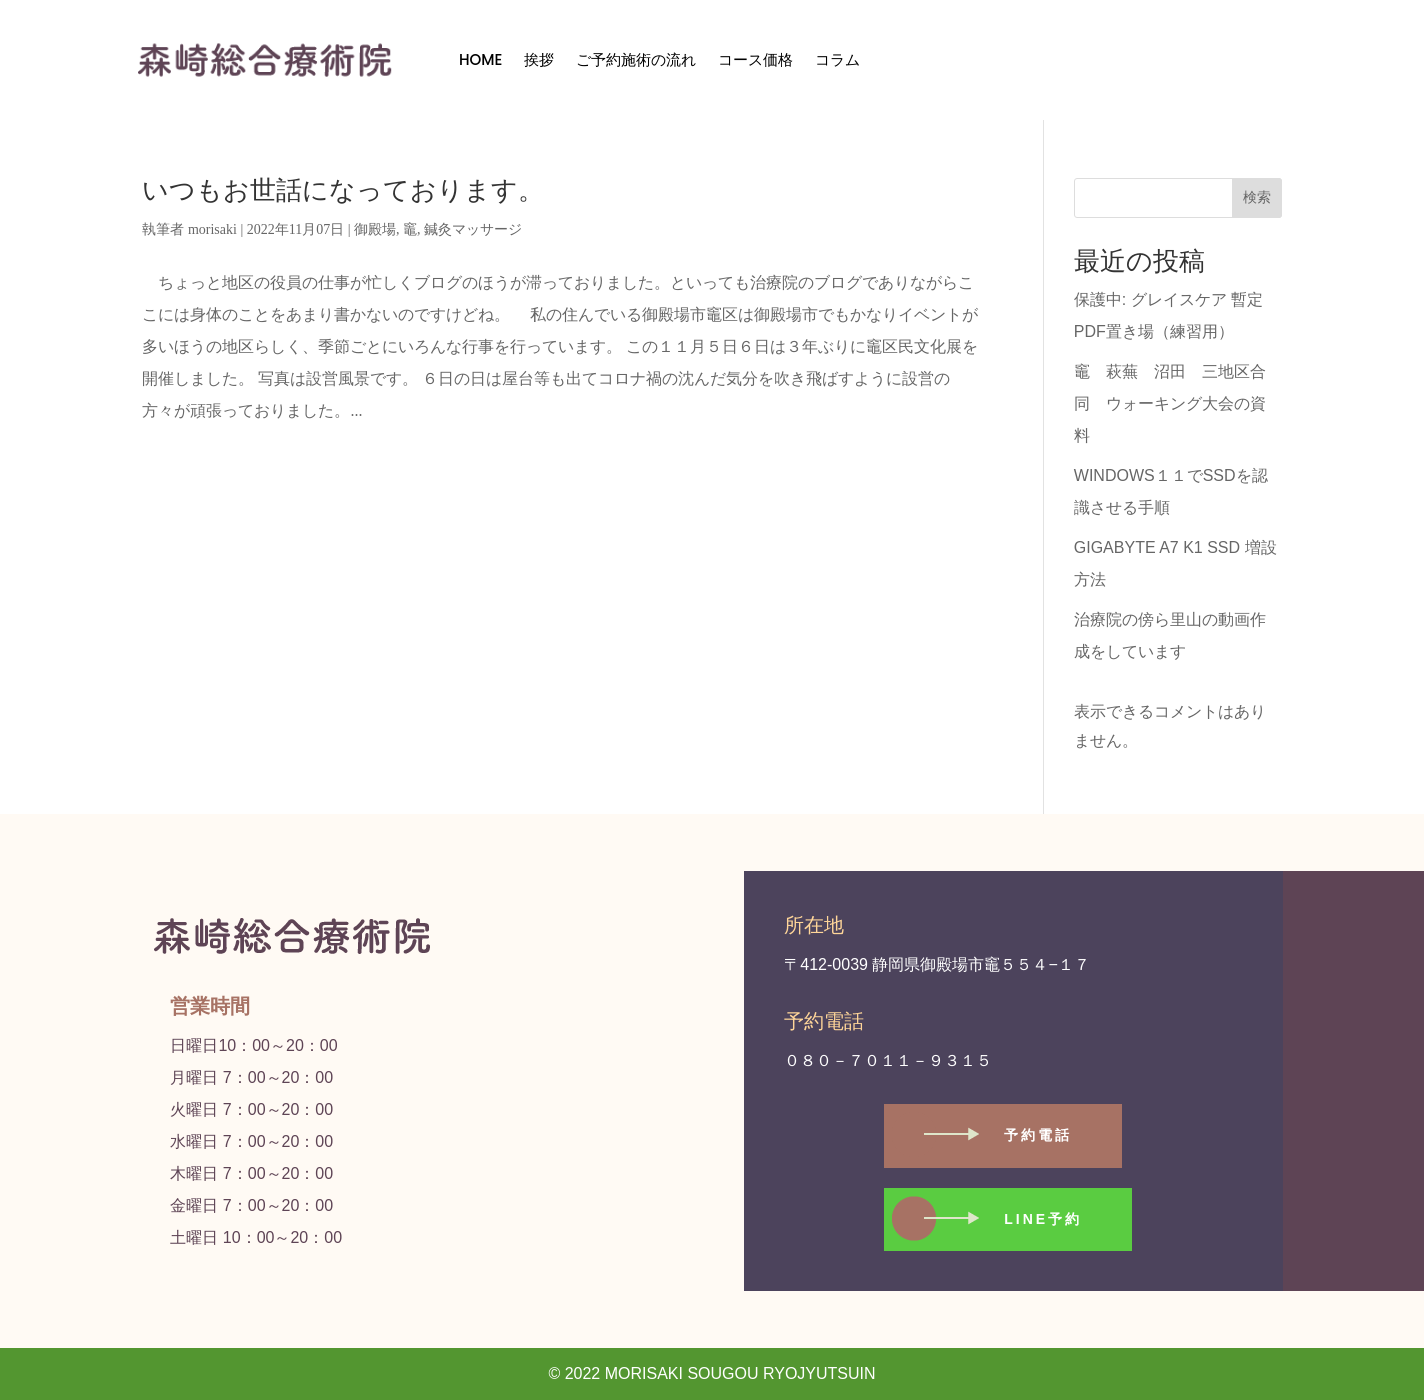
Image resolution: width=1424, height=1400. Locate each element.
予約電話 (1038, 1135)
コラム (837, 59)
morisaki (212, 229)
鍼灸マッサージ (473, 229)
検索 (1257, 197)
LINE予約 (1043, 1219)
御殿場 (375, 229)
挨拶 (539, 59)
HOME (480, 59)
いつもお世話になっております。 (343, 190)
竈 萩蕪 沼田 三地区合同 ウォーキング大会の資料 (1170, 403)
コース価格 (755, 59)
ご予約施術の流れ (636, 59)
